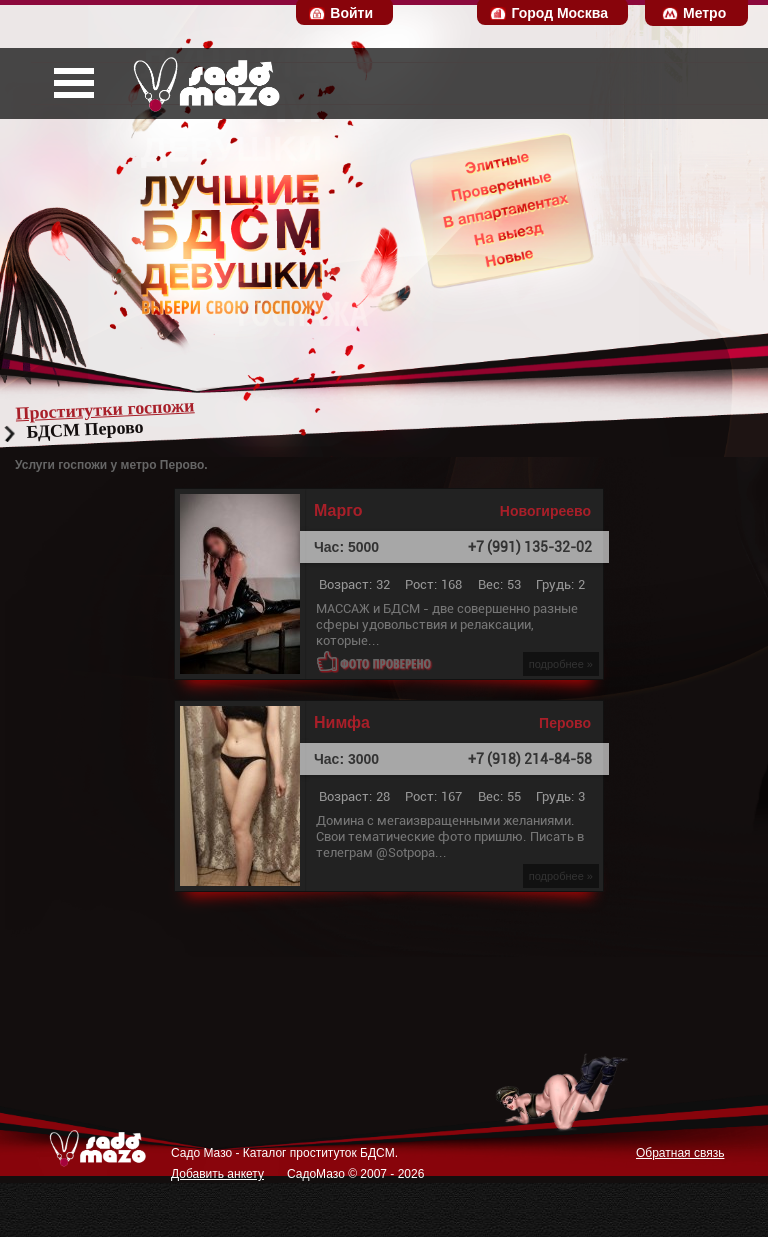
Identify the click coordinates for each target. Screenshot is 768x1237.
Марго (338, 511)
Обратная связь (680, 1153)
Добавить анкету (217, 1174)
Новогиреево (545, 511)
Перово (565, 723)
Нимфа (342, 723)
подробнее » (561, 664)
